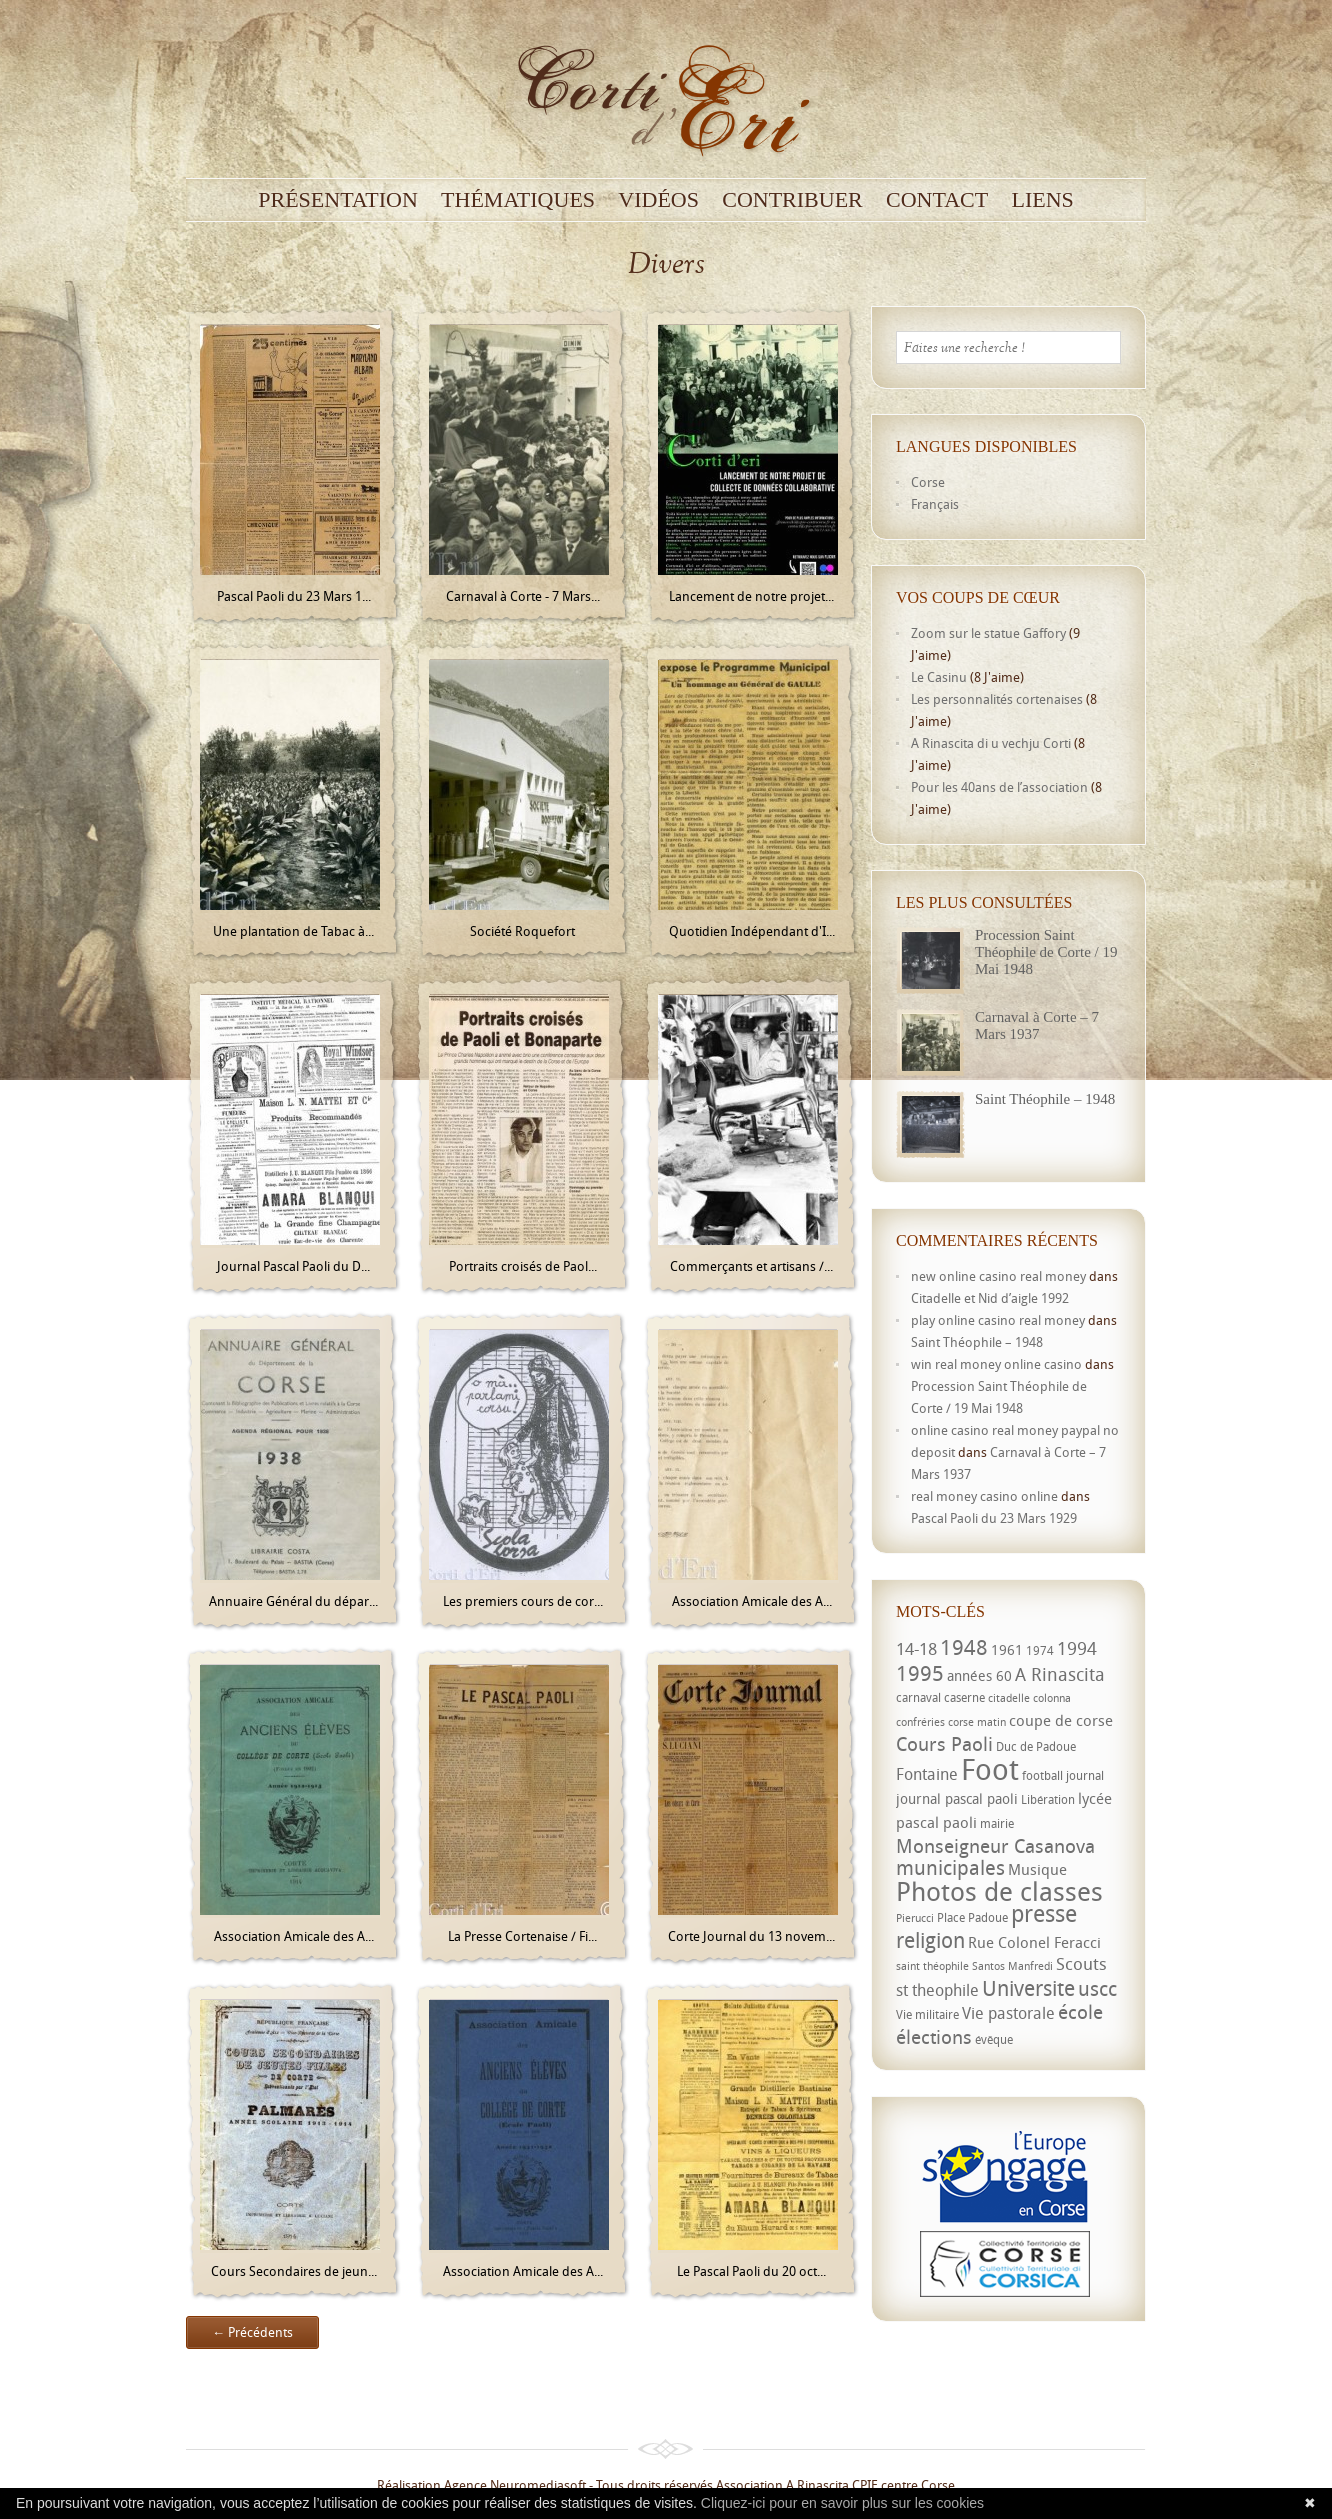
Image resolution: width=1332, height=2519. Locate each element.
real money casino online (984, 1496)
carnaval (918, 1697)
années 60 (979, 1675)
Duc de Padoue (1036, 1746)
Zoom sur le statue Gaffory (988, 633)
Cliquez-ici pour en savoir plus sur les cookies (842, 2503)
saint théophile (932, 1966)
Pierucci (915, 1918)
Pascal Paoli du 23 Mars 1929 (994, 1518)
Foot (990, 1769)
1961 (1007, 1649)
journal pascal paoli (957, 1798)
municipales (950, 1867)
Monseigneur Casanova (995, 1845)
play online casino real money (998, 1320)
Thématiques (518, 200)
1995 (920, 1673)
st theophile (937, 1990)
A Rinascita (1060, 1674)
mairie (997, 1823)
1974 (1040, 1650)
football (1042, 1775)
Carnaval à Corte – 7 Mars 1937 (1037, 1025)
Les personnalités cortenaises (997, 699)
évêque (994, 2039)
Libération (1048, 1799)
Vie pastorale (1008, 2013)
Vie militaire (927, 2014)
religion (930, 1940)
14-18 (916, 1648)
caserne (964, 1697)
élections (934, 2037)
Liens (1042, 200)
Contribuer (792, 200)
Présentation (338, 200)
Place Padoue (972, 1917)
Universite (1028, 1988)
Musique (1037, 1869)
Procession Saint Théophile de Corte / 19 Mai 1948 (1046, 952)
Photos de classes (999, 1891)
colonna (1052, 1698)
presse (1044, 1913)
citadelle (1009, 1698)
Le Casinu (939, 677)
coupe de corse (1061, 1720)
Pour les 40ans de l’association (999, 787)
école (1080, 2012)
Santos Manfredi (1012, 1966)
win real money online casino (996, 1364)
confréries (920, 1722)
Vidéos (658, 200)
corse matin (977, 1722)
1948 (964, 1647)
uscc (1097, 1988)
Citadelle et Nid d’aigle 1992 (990, 1298)
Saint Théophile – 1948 (1045, 1099)
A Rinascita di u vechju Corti (991, 743)
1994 (1077, 1648)
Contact (937, 200)
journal (1085, 1775)
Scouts (1081, 1963)
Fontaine (927, 1774)
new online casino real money (998, 1276)
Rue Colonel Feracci (1034, 1942)
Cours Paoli (944, 1743)
